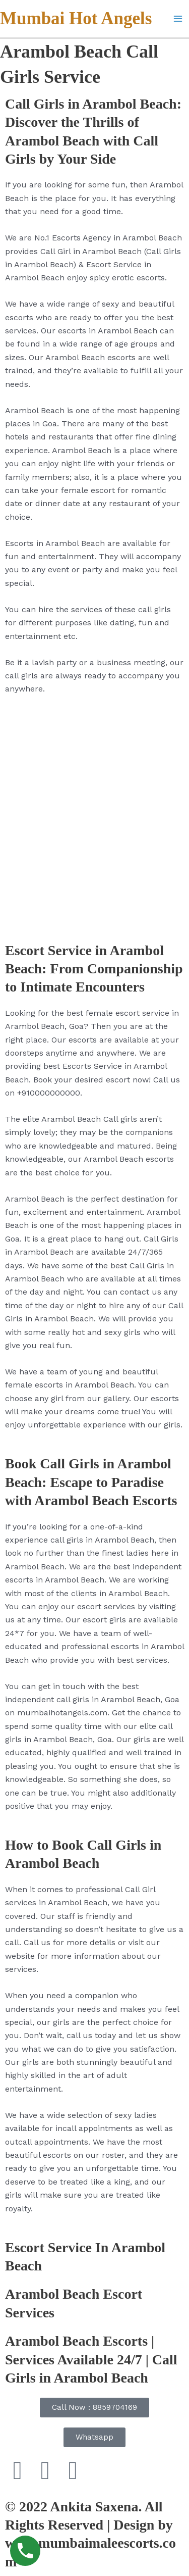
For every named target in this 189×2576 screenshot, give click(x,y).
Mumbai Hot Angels (76, 18)
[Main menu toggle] (178, 19)
